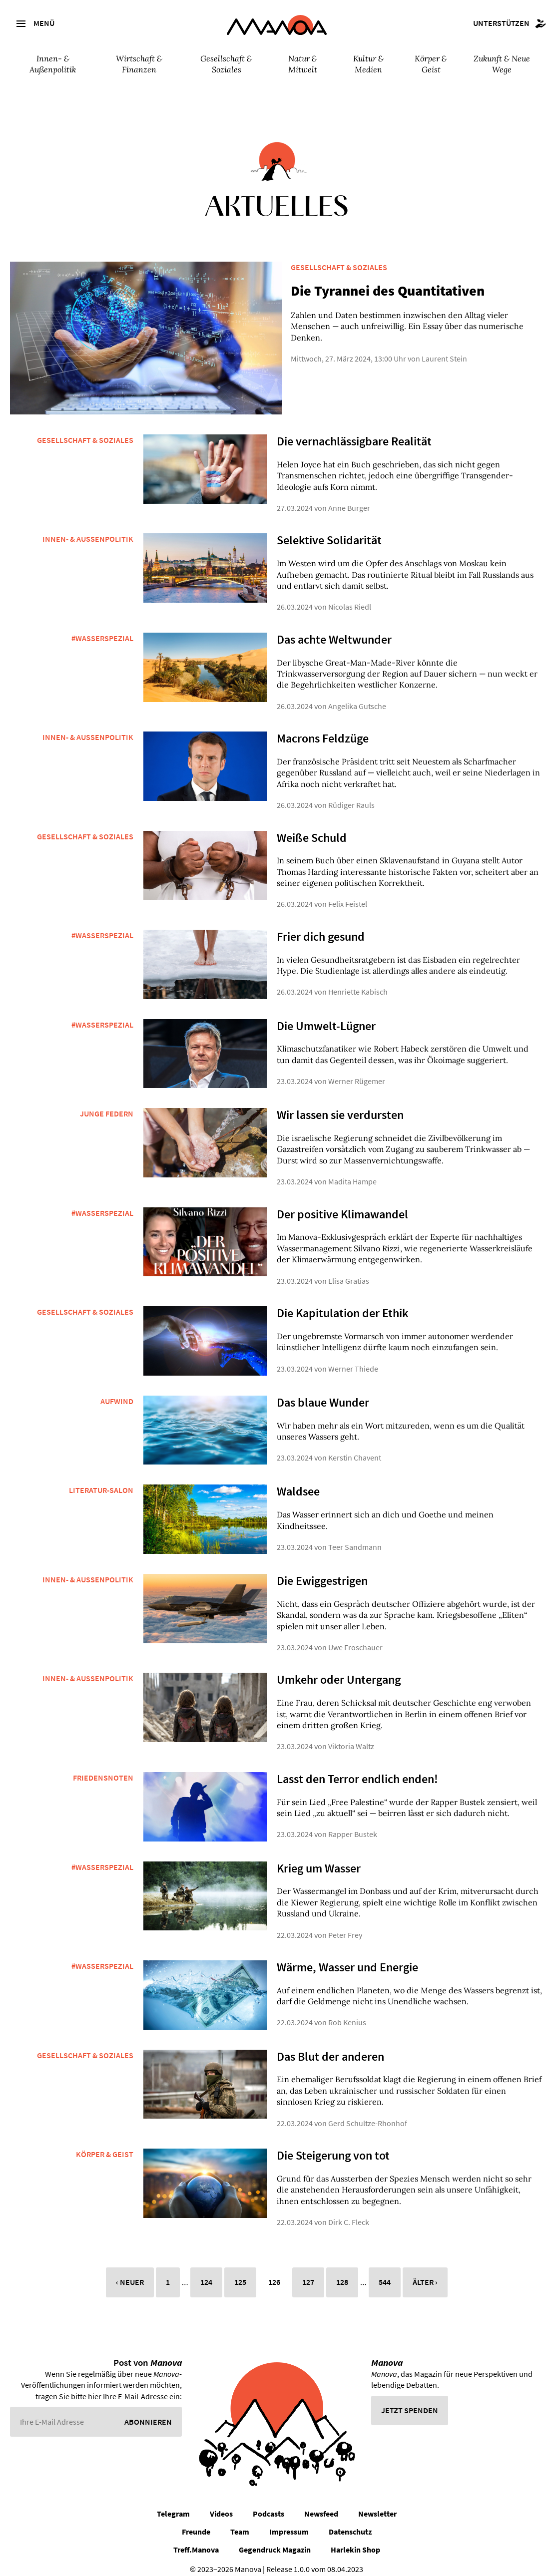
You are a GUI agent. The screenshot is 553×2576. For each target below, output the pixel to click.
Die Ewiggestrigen (322, 1572)
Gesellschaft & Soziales (226, 63)
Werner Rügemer (356, 1073)
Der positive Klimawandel (342, 1205)
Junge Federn (106, 1105)
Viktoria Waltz (351, 1738)
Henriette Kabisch (358, 983)
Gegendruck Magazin (275, 2541)
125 (240, 2273)
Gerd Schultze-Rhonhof (367, 2114)
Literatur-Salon (101, 1481)
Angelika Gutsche (357, 697)
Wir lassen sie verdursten (340, 1106)
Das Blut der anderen (330, 2047)
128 (342, 2273)
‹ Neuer (130, 2273)
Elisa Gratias (348, 1272)
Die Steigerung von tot (333, 2146)
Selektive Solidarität (329, 531)
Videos (221, 2505)
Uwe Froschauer (355, 1639)
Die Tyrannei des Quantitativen (374, 291)
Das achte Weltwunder (334, 630)
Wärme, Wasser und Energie (347, 1958)
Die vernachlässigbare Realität (354, 432)
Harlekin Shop (355, 2541)
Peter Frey (345, 1926)
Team (239, 2523)
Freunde (196, 2523)
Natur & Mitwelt (302, 63)
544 (385, 2273)
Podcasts (268, 2505)
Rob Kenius (347, 2014)
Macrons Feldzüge (323, 729)
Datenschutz (350, 2523)
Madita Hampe (352, 1173)
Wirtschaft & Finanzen (139, 63)
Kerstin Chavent (354, 1449)
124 (206, 2273)
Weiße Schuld (312, 828)
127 (308, 2273)
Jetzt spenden (409, 2401)
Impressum (289, 2523)
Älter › (425, 2273)
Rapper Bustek (352, 1826)
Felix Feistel (347, 895)
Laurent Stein (430, 348)
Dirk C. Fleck (348, 2213)
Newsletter (377, 2505)
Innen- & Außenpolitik (52, 63)
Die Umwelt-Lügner (326, 1017)
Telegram (173, 2505)
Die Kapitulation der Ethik (343, 1304)
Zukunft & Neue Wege (502, 63)
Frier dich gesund (321, 927)
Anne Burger (349, 499)
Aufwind (116, 1392)
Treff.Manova (196, 2541)
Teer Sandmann (355, 1538)
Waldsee (298, 1482)
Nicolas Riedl (349, 598)
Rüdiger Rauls (351, 796)
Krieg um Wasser (319, 1859)
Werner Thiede (353, 1360)
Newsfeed (321, 2505)
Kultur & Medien (368, 63)
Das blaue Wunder (323, 1393)
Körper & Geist (431, 63)
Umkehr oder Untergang (339, 1671)
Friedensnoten (103, 1769)
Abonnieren (148, 2413)
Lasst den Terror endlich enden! (357, 1770)
